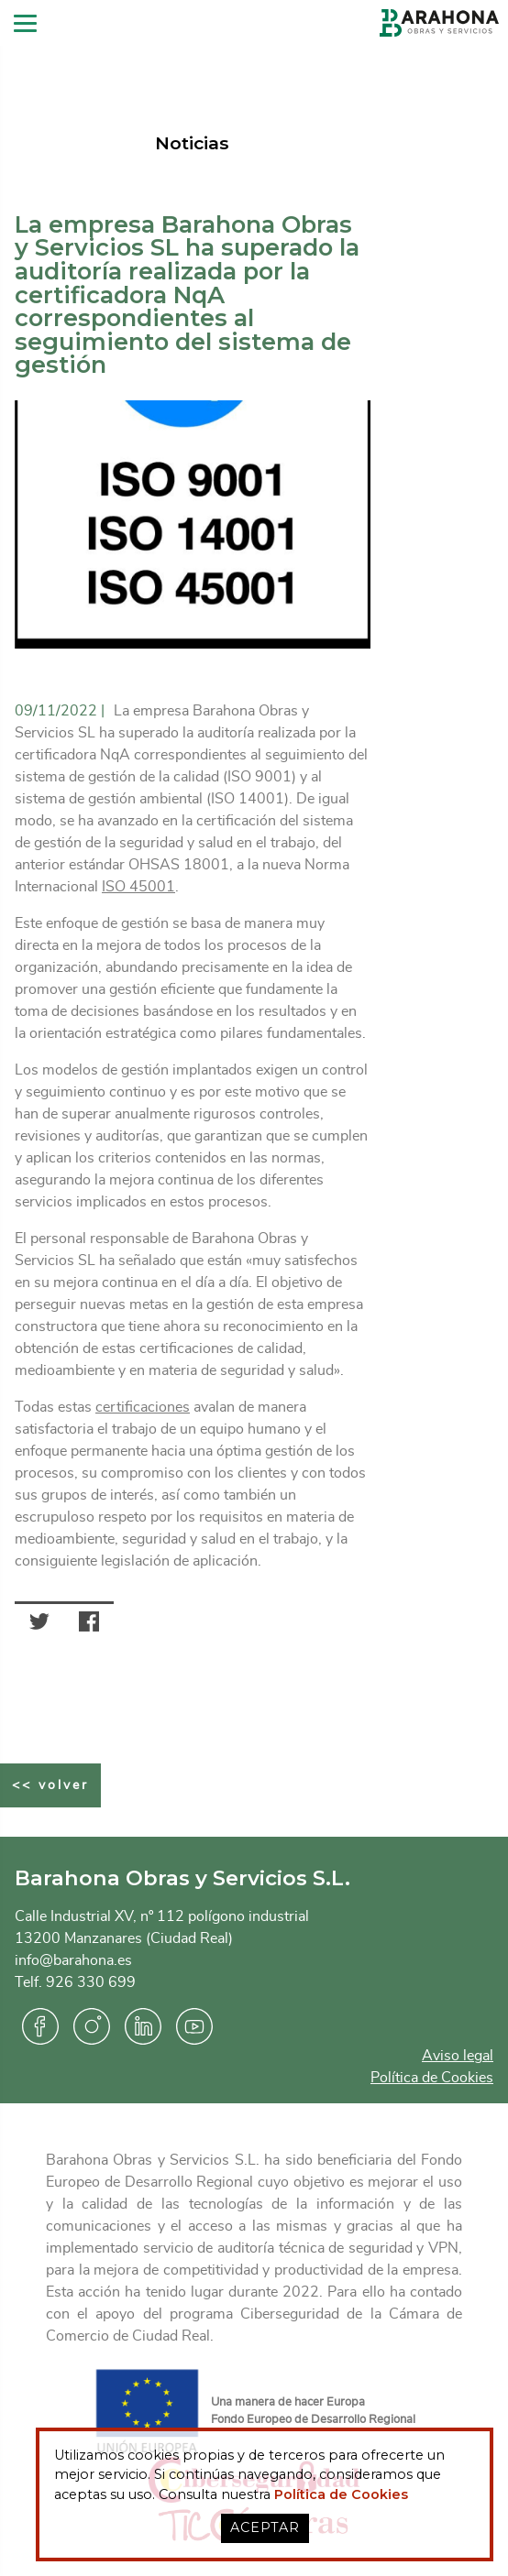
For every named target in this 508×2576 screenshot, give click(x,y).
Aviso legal (457, 2055)
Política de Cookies (431, 2077)
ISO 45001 (138, 886)
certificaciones (142, 1407)
